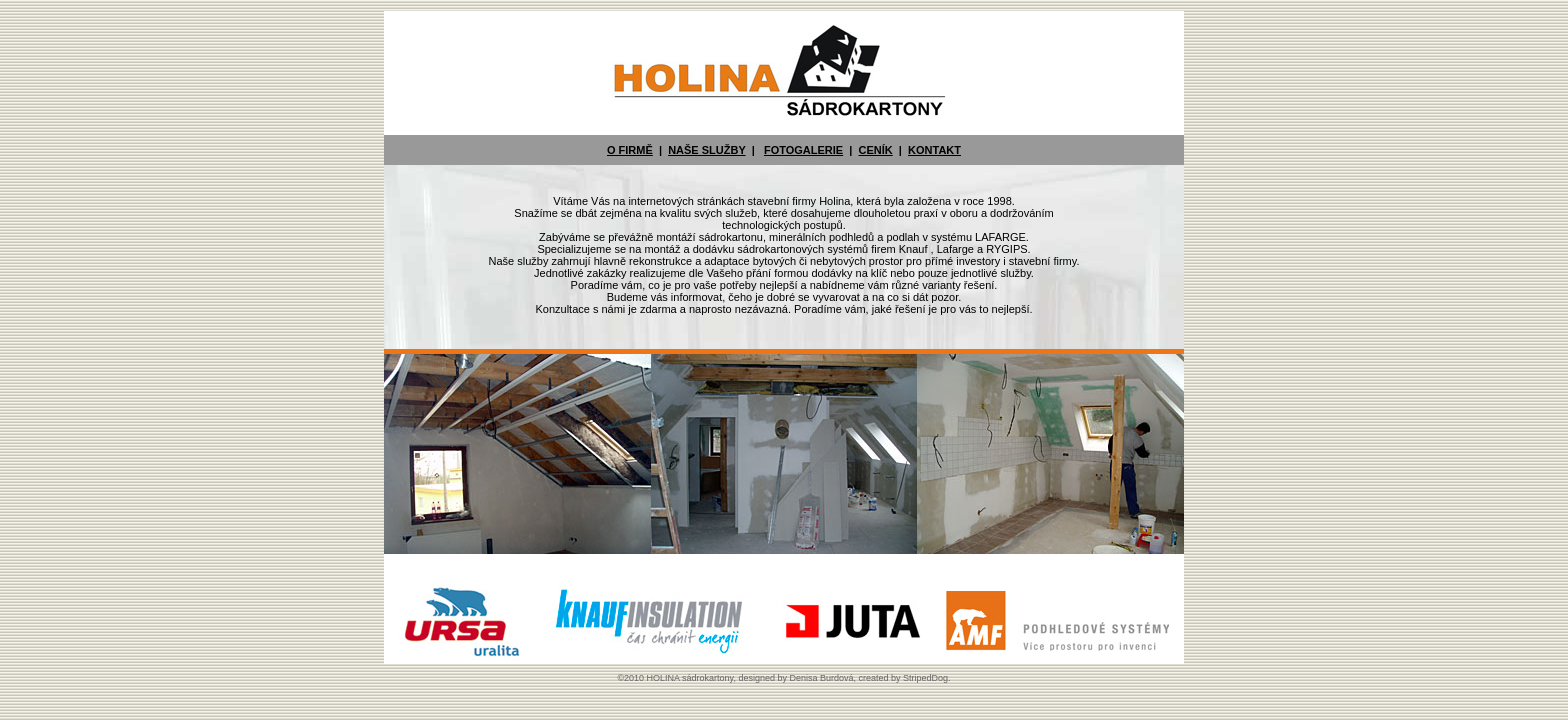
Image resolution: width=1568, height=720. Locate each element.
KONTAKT (934, 150)
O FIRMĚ (630, 150)
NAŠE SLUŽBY (706, 150)
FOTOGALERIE (803, 150)
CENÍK (875, 150)
